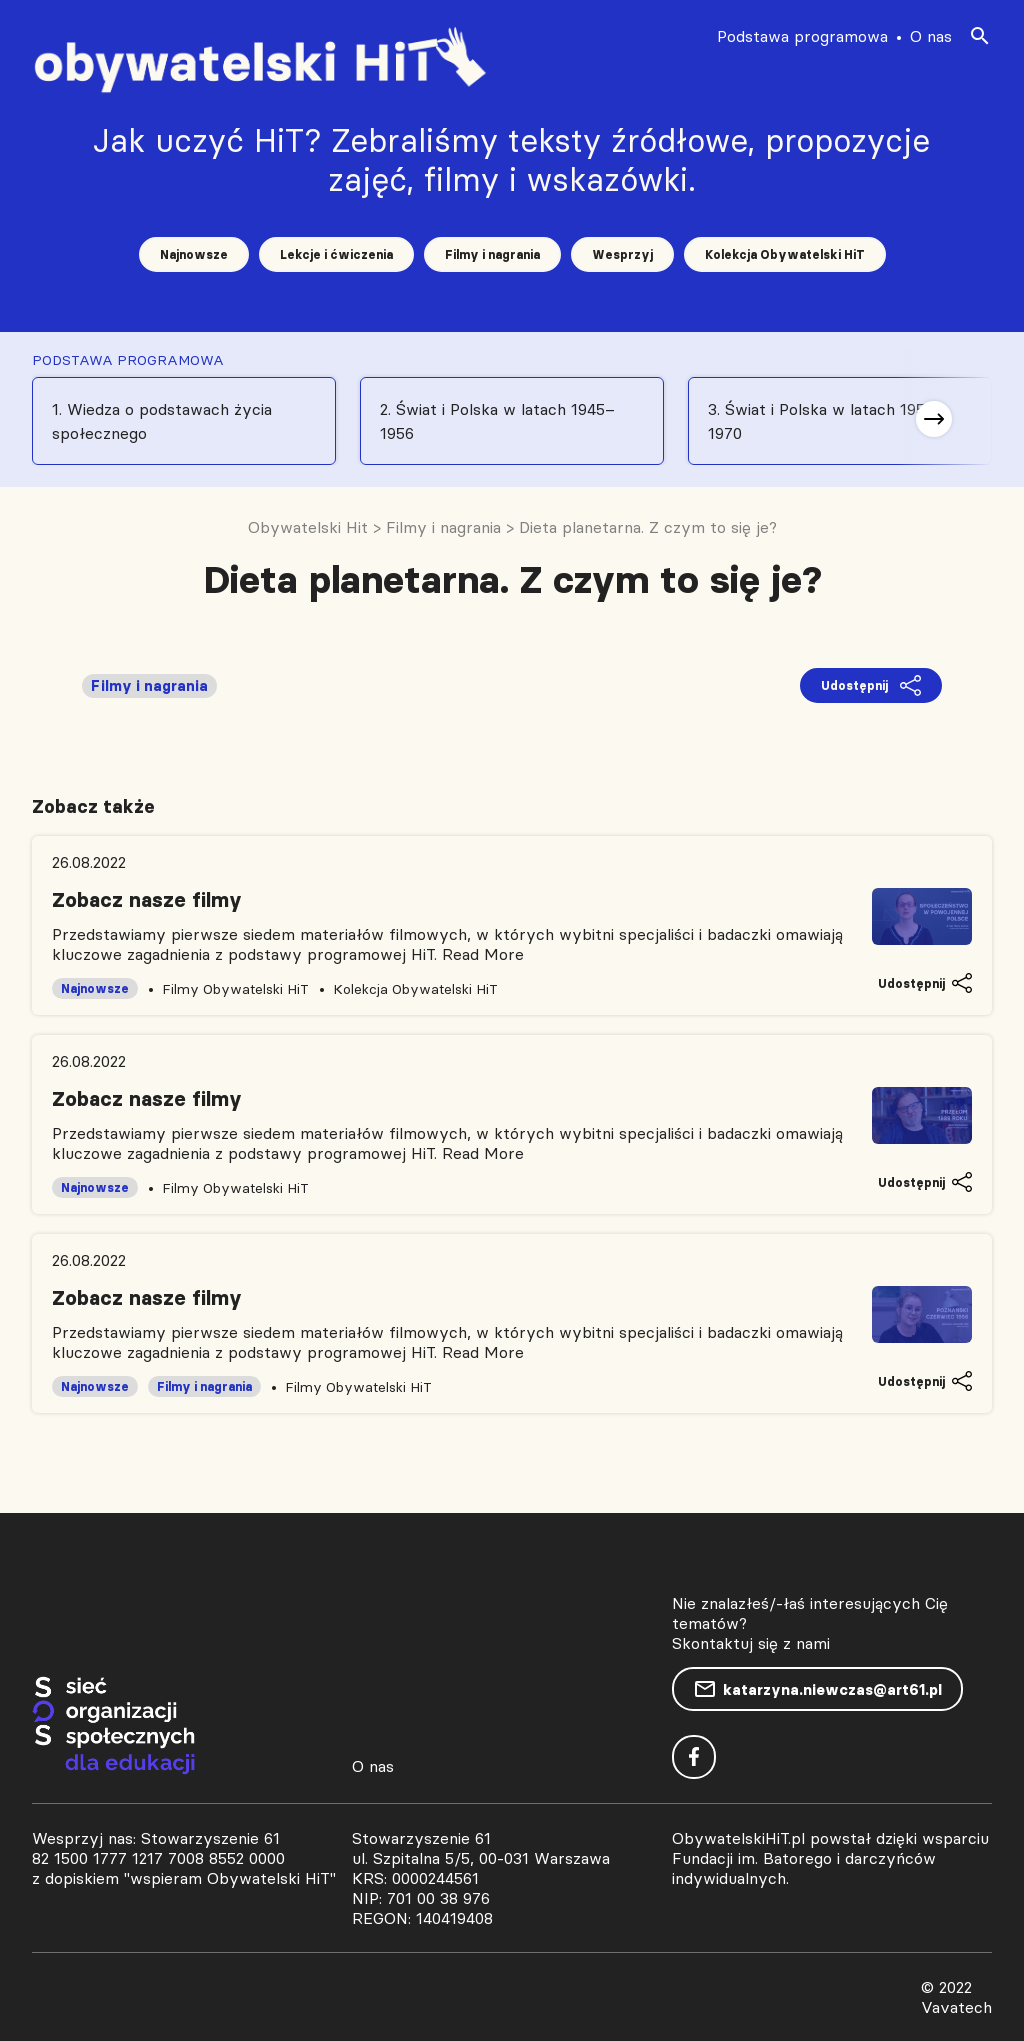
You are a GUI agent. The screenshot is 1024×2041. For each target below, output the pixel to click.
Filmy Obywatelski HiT (235, 989)
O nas (931, 36)
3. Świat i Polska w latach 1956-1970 (824, 421)
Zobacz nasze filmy (147, 900)
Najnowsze (194, 254)
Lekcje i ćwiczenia (336, 254)
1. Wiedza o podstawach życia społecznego (162, 421)
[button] (934, 419)
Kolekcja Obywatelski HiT (785, 254)
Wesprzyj (622, 254)
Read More (483, 954)
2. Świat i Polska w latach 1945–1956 (497, 421)
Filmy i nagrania (492, 254)
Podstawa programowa (802, 36)
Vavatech (956, 2007)
